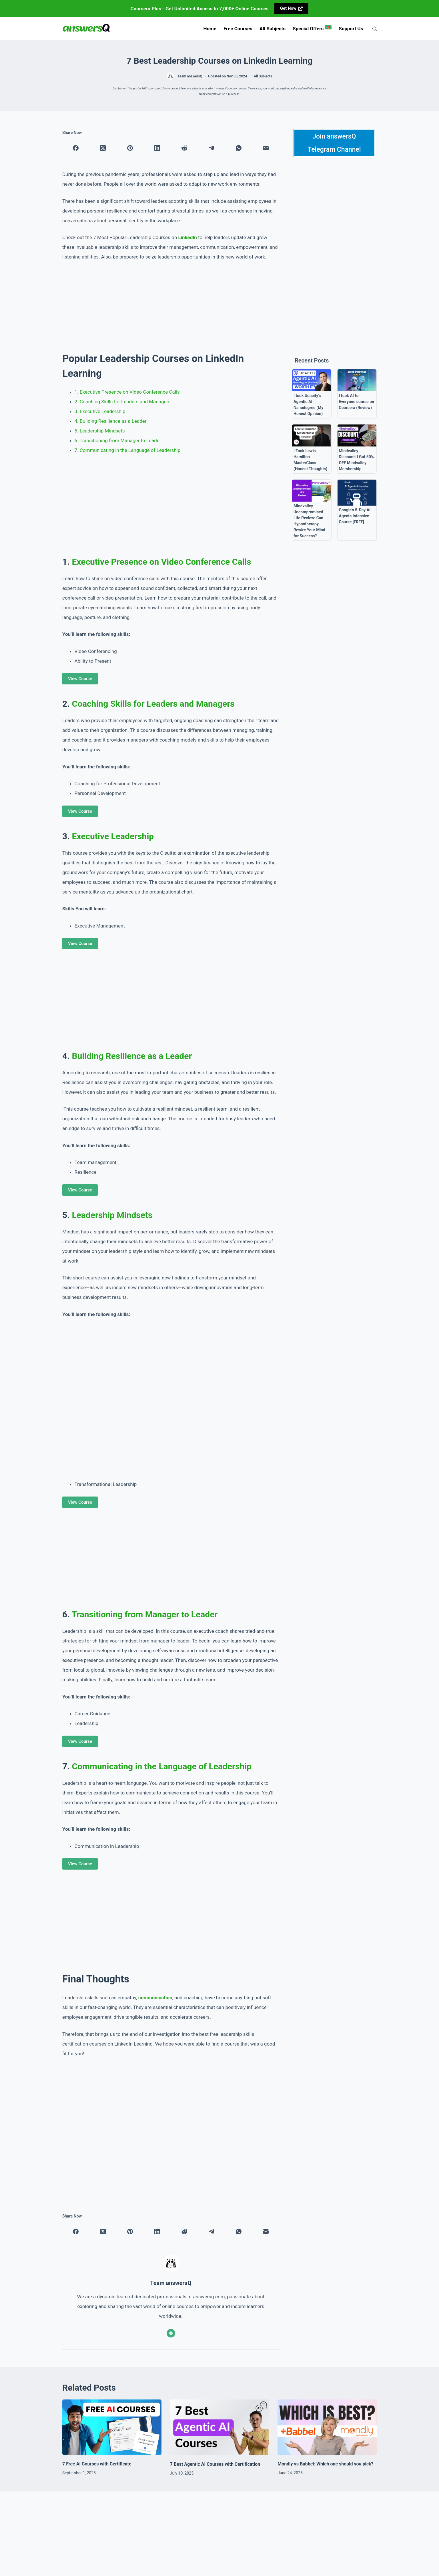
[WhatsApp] (238, 148)
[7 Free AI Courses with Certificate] (111, 2427)
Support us (351, 28)
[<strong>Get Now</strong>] (291, 8)
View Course (80, 678)
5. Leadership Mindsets (100, 431)
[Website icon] (171, 2333)
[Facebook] (75, 148)
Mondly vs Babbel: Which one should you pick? (325, 2464)
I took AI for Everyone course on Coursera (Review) (356, 401)
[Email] (265, 148)
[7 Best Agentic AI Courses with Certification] (219, 2427)
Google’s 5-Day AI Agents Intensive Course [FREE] (355, 516)
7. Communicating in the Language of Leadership (128, 450)
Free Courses (238, 28)
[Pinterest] (130, 148)
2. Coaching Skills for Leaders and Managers (123, 401)
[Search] (374, 29)
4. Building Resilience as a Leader (111, 421)
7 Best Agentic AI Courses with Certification (215, 2464)
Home (209, 28)
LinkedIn (187, 237)
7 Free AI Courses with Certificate (96, 2464)
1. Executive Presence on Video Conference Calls (127, 392)
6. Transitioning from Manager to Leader (118, 440)
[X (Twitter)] (103, 148)
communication (155, 1997)
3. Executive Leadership (100, 411)
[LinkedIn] (157, 148)
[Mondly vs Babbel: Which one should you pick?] (327, 2427)
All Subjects (273, 28)
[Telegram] (211, 148)
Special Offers (312, 28)
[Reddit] (184, 148)
